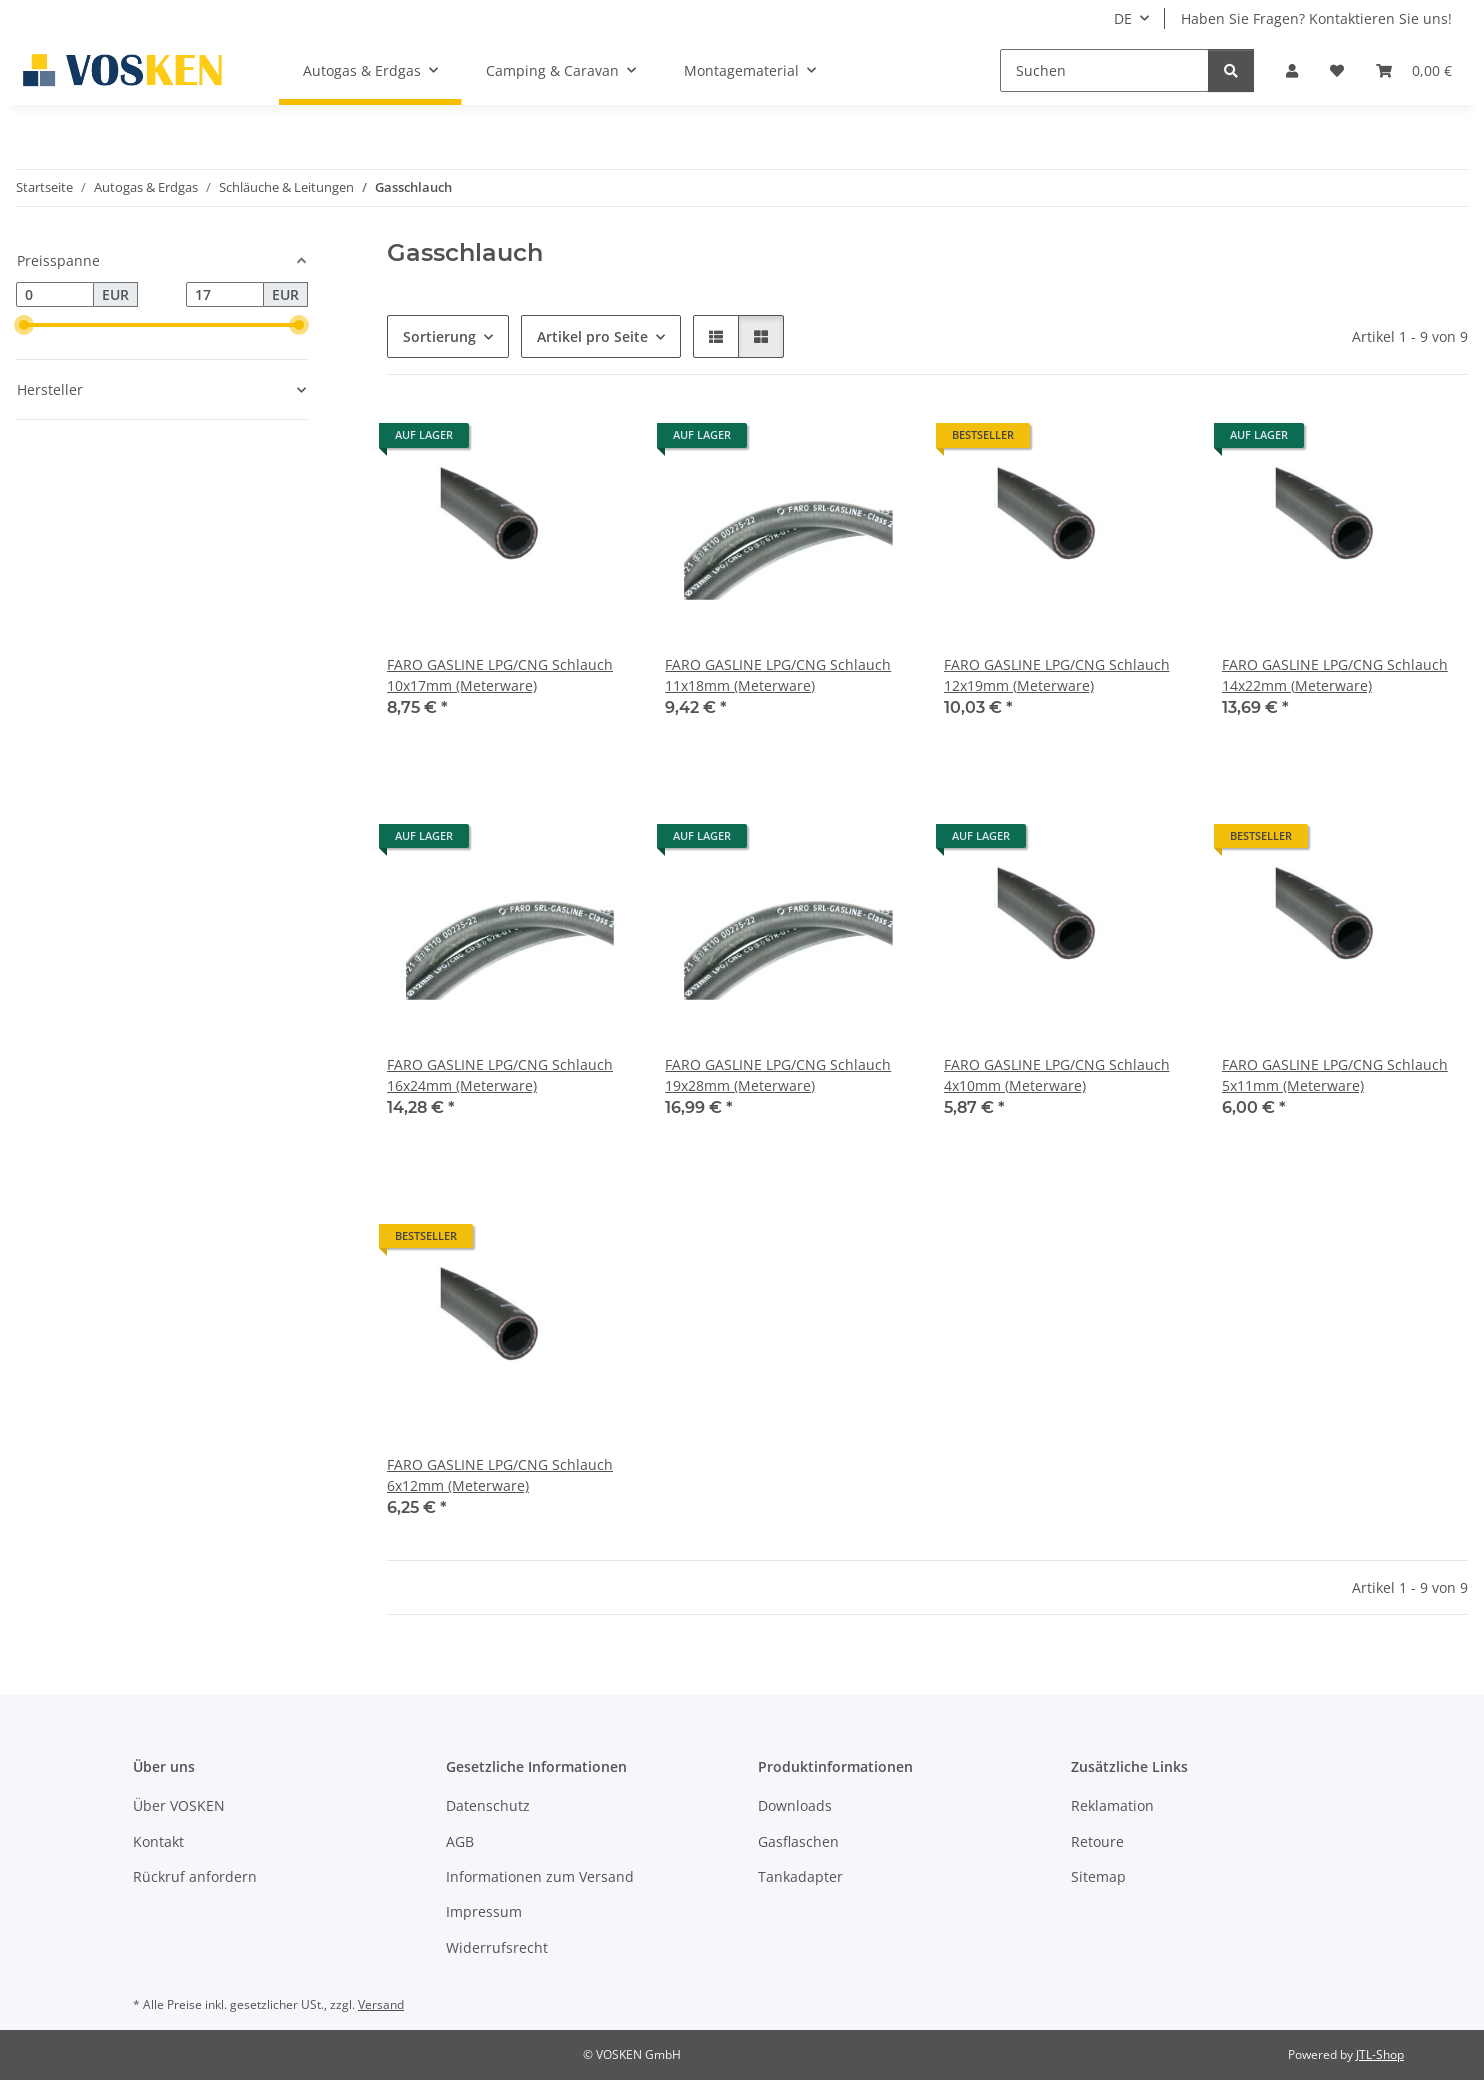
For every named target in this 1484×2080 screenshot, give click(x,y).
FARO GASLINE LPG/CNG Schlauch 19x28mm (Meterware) (778, 1075)
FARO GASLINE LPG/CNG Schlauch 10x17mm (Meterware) (500, 675)
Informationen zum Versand (540, 1876)
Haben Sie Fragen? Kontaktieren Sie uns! (1316, 18)
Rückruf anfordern (195, 1876)
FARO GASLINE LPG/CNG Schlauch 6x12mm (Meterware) (500, 1475)
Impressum (484, 1911)
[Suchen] (1104, 70)
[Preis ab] (55, 295)
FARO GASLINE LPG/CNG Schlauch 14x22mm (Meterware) (1335, 675)
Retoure (1097, 1841)
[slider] (24, 325)
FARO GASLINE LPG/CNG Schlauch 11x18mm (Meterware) (778, 675)
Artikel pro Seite (592, 336)
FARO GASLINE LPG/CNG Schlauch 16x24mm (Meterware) (500, 1075)
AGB (460, 1841)
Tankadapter (800, 1876)
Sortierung (439, 336)
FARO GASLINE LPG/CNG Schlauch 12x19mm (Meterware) (1057, 675)
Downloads (795, 1805)
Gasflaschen (798, 1841)
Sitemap (1098, 1876)
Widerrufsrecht (497, 1947)
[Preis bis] (225, 295)
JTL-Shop (1380, 2054)
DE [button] (1123, 18)
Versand (381, 2004)
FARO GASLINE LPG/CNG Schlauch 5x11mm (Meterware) (1335, 1075)
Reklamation (1112, 1805)
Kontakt (158, 1841)
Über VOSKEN (179, 1805)
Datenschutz (488, 1805)
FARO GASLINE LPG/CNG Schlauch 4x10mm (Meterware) (1057, 1075)
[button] (1292, 70)
